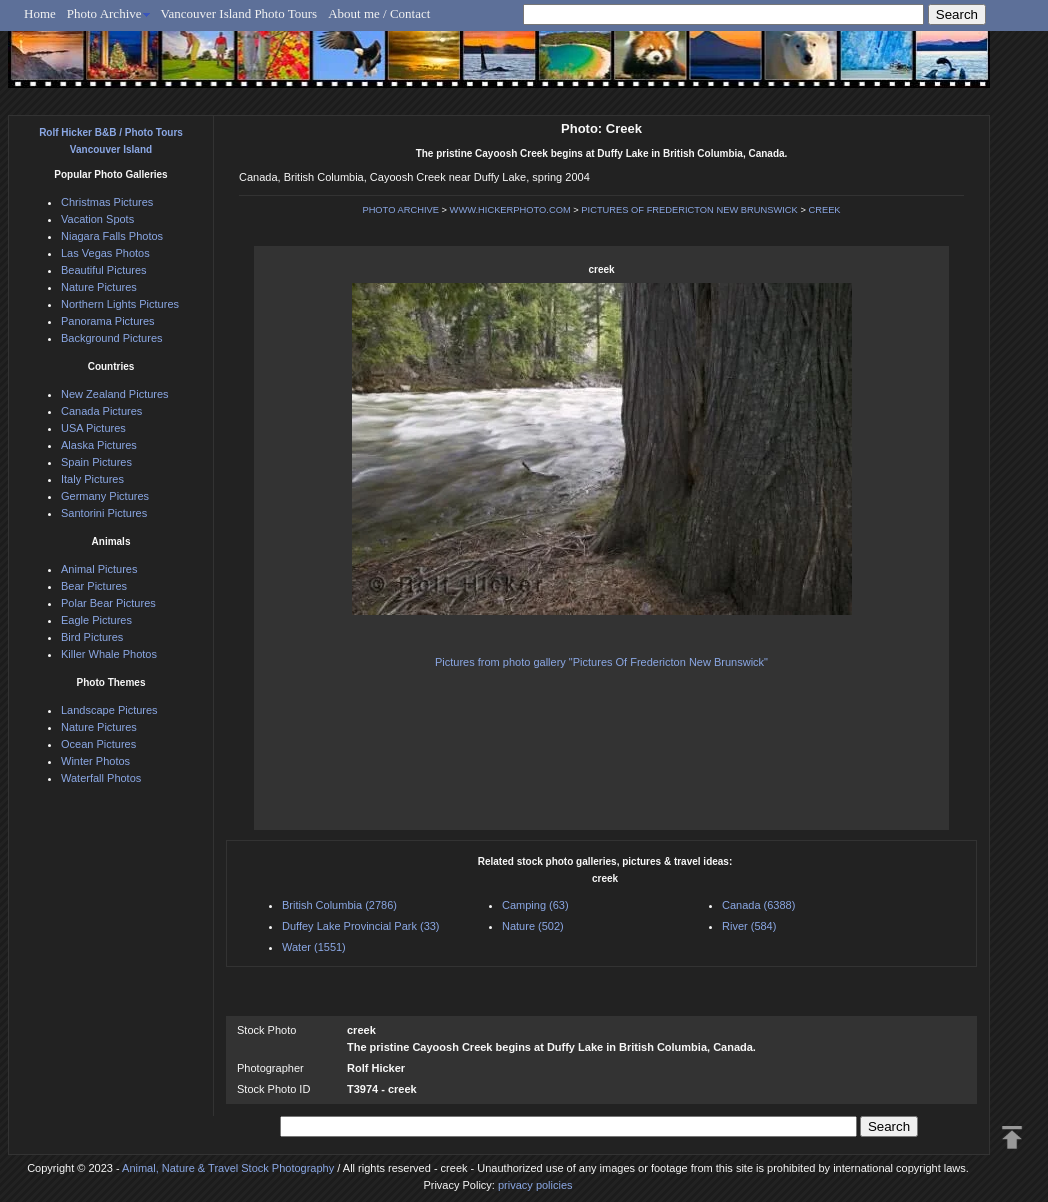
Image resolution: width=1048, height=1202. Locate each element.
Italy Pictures (92, 479)
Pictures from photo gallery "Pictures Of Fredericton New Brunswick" (601, 662)
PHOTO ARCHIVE (400, 210)
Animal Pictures (99, 569)
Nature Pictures (99, 287)
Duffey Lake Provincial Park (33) (361, 926)
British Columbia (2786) (339, 905)
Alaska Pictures (99, 445)
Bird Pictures (92, 637)
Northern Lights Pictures (120, 304)
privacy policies (535, 1185)
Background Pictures (112, 338)
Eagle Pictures (96, 620)
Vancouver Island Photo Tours (239, 13)
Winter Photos (95, 761)
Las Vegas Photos (105, 253)
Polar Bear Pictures (108, 603)
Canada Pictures (101, 411)
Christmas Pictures (107, 202)
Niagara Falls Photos (112, 236)
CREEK (824, 210)
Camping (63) (535, 905)
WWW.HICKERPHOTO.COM (510, 210)
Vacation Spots (97, 219)
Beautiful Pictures (104, 270)
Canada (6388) (758, 905)
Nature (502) (533, 926)
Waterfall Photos (101, 778)
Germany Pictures (105, 496)
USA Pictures (93, 428)
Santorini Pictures (104, 513)
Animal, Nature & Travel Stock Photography (228, 1168)
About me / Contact (379, 13)
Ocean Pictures (98, 744)
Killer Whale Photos (109, 654)
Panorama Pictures (108, 321)
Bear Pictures (94, 586)
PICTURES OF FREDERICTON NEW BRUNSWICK (689, 210)
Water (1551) (314, 947)
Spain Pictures (96, 462)
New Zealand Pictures (115, 394)
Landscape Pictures (109, 710)
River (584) (749, 926)
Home (40, 13)
